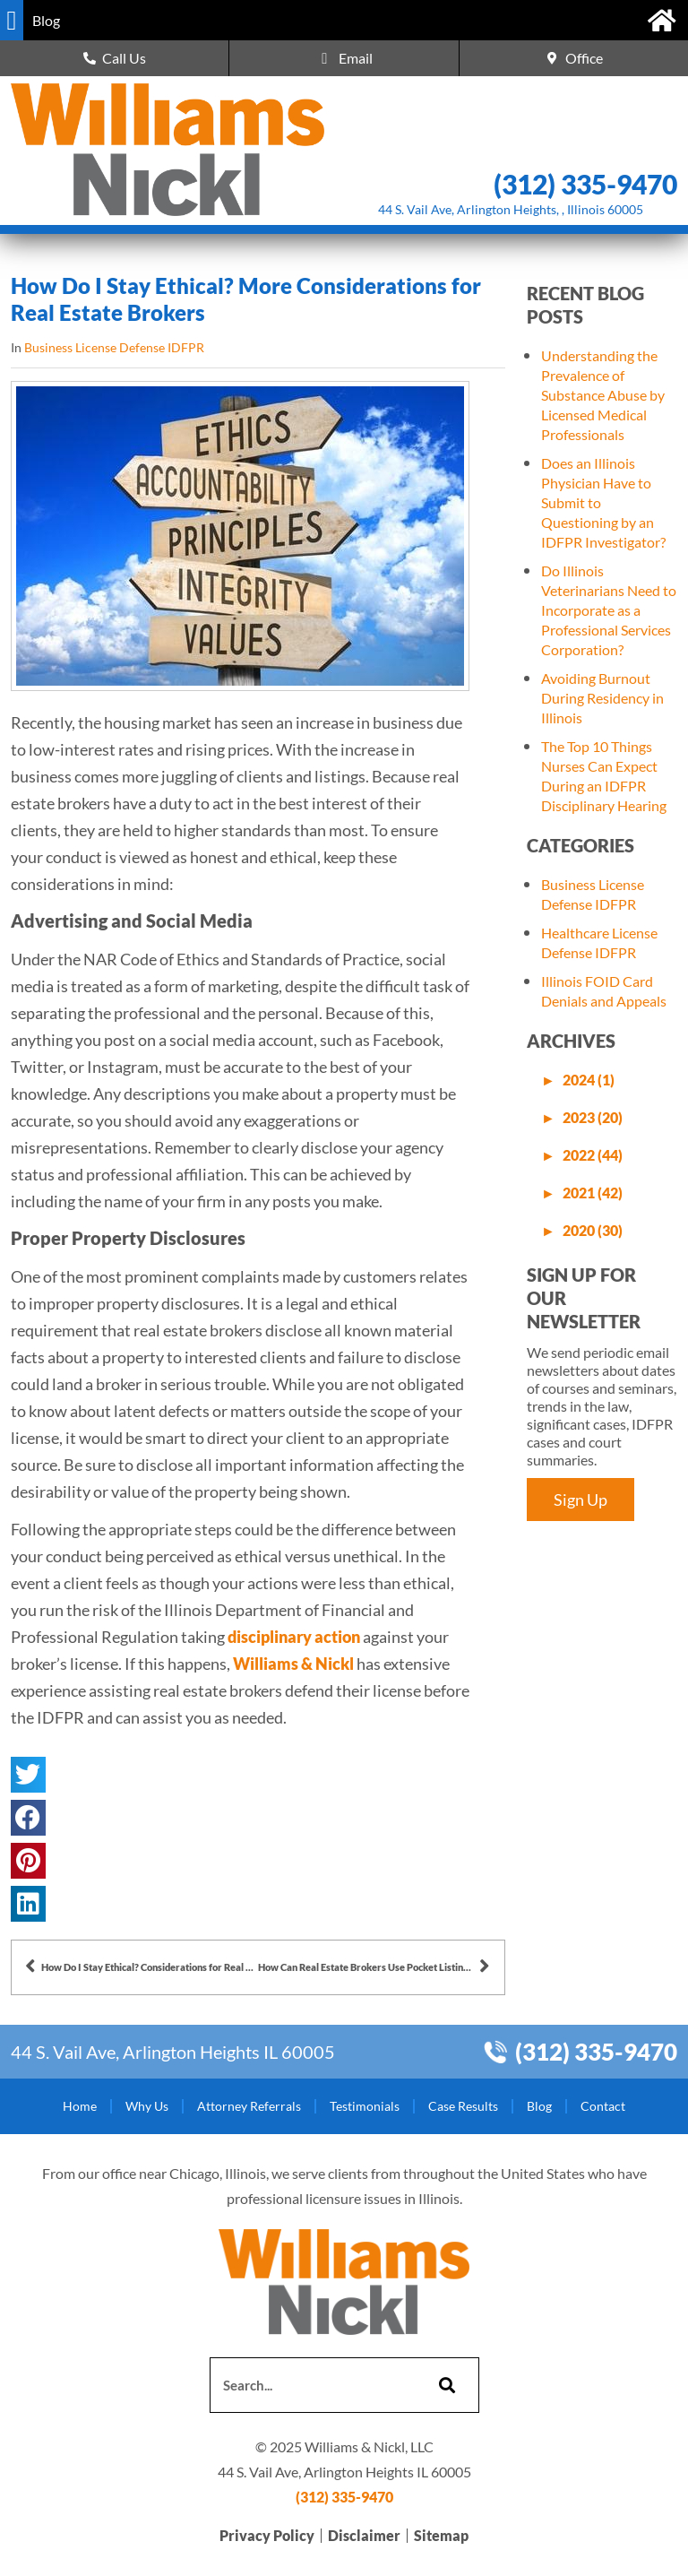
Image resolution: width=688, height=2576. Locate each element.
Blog (539, 2106)
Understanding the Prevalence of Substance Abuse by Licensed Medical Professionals (603, 395)
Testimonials (365, 2106)
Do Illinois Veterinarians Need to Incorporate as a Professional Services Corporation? (608, 610)
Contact (602, 2106)
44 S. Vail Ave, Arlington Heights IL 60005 (173, 2051)
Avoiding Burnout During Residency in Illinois (602, 698)
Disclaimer (364, 2535)
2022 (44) (593, 1154)
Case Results (463, 2106)
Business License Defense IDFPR (114, 347)
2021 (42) (593, 1192)
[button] (11, 20)
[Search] (444, 2385)
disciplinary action (294, 1637)
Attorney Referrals (249, 2106)
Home (80, 2106)
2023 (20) (593, 1117)
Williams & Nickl (293, 1663)
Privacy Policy (266, 2535)
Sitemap (441, 2535)
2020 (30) (593, 1230)
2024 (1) (589, 1079)
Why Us (146, 2106)
